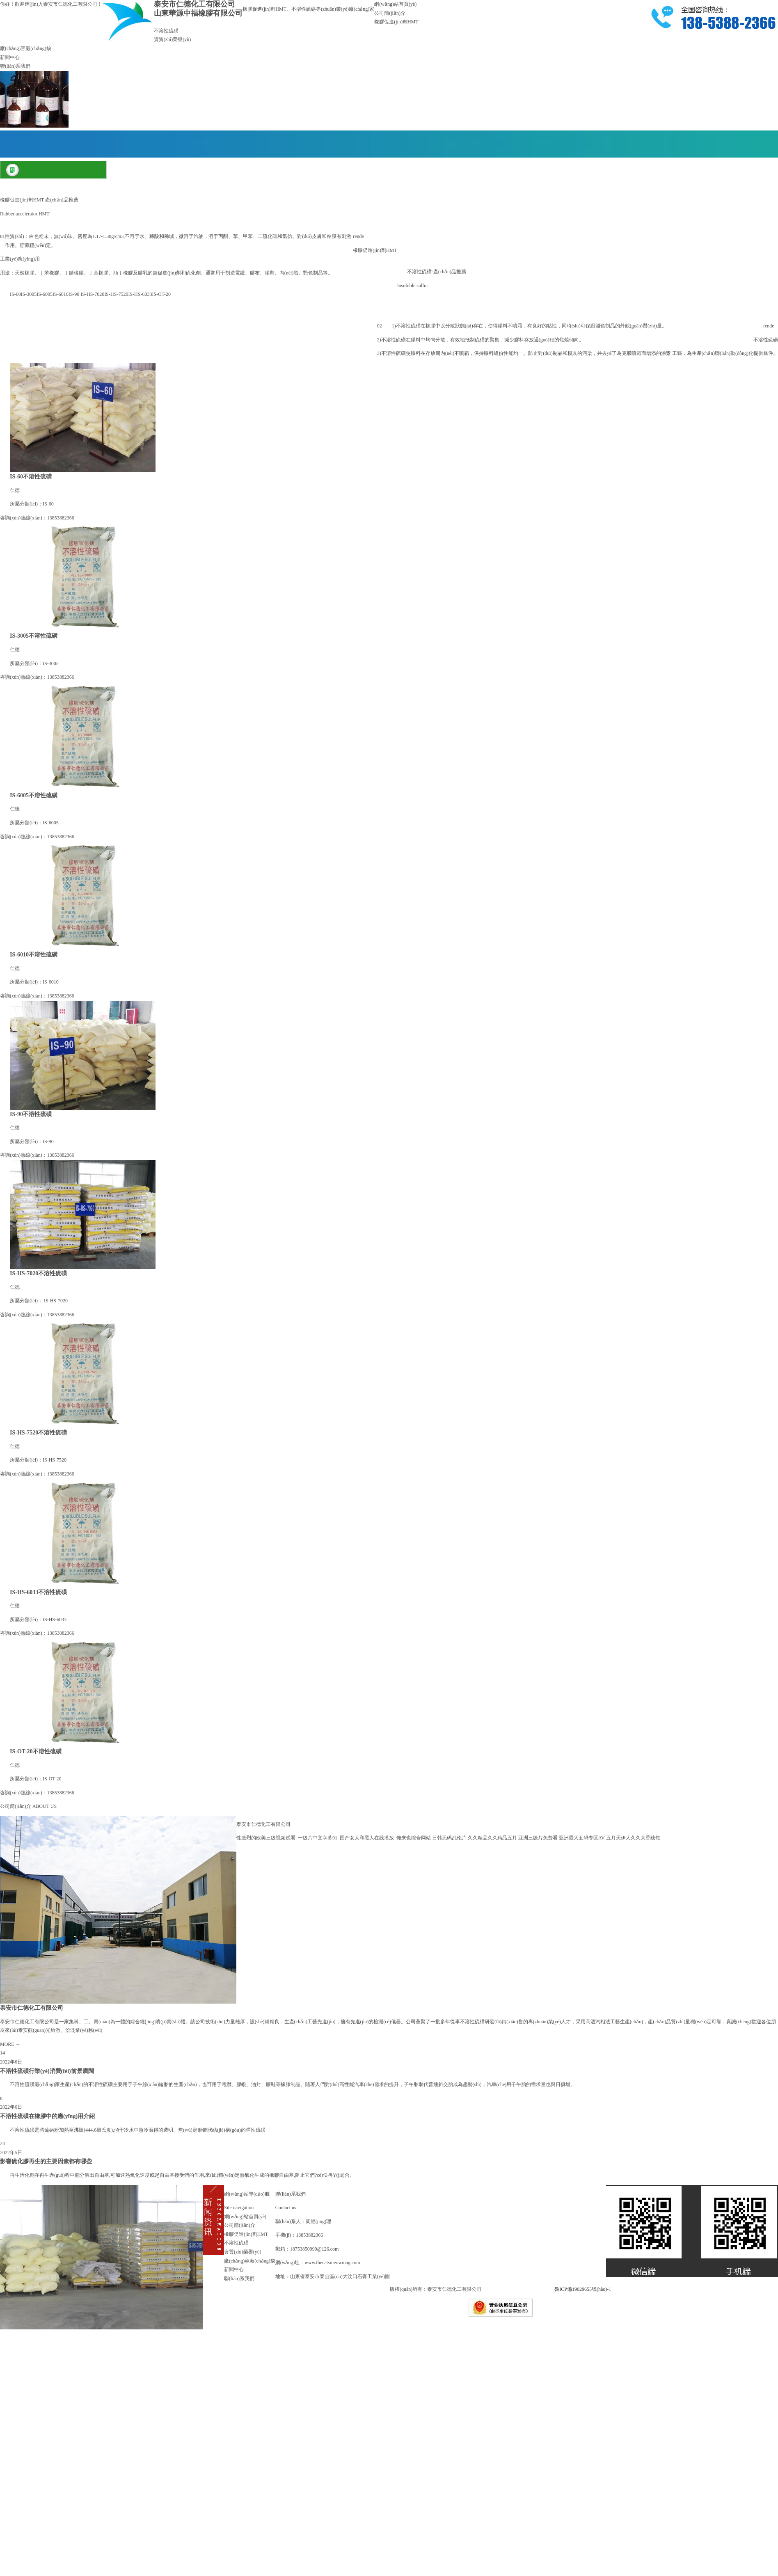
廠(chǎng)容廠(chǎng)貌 (25, 48)
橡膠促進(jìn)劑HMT (396, 22)
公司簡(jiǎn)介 (389, 13)
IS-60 (15, 294)
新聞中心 (10, 57)
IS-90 (74, 294)
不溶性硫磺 (166, 31)
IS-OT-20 (161, 294)
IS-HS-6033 (140, 294)
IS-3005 (29, 294)
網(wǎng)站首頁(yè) (395, 4)
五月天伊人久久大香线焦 (633, 1838)
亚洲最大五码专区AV (582, 1838)
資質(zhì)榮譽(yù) (172, 39)
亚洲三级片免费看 (538, 1838)
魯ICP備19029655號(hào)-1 (582, 2289)
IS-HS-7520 (116, 294)
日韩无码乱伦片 (449, 1838)
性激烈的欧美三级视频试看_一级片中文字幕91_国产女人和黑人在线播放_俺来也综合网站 (333, 1838)
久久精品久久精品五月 (492, 1838)
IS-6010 (61, 294)
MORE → (10, 2044)
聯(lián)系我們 (15, 66)
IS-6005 (45, 294)
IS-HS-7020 (91, 294)
